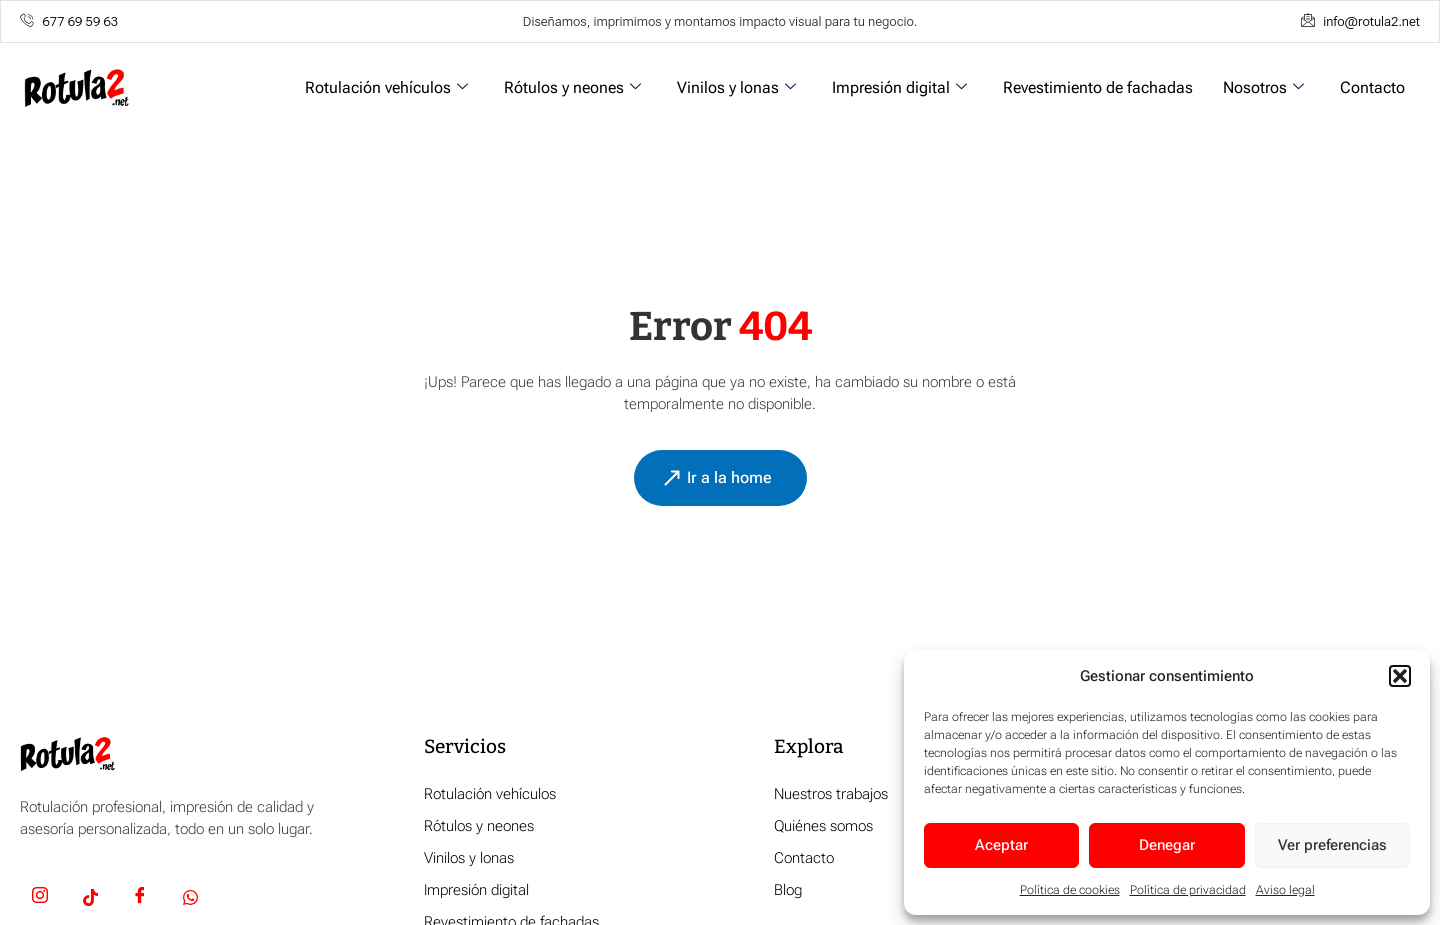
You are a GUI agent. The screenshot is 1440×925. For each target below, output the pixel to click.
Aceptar (1001, 845)
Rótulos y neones (572, 87)
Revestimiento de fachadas (1098, 87)
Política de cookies (1070, 890)
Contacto (1372, 87)
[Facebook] (140, 899)
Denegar (1167, 845)
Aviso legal (1285, 890)
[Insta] (40, 899)
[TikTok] (90, 899)
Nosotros (1263, 87)
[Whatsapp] (190, 899)
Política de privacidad (1188, 890)
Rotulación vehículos (386, 87)
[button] (1400, 676)
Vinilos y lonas (736, 87)
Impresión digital (899, 87)
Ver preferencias (1332, 845)
